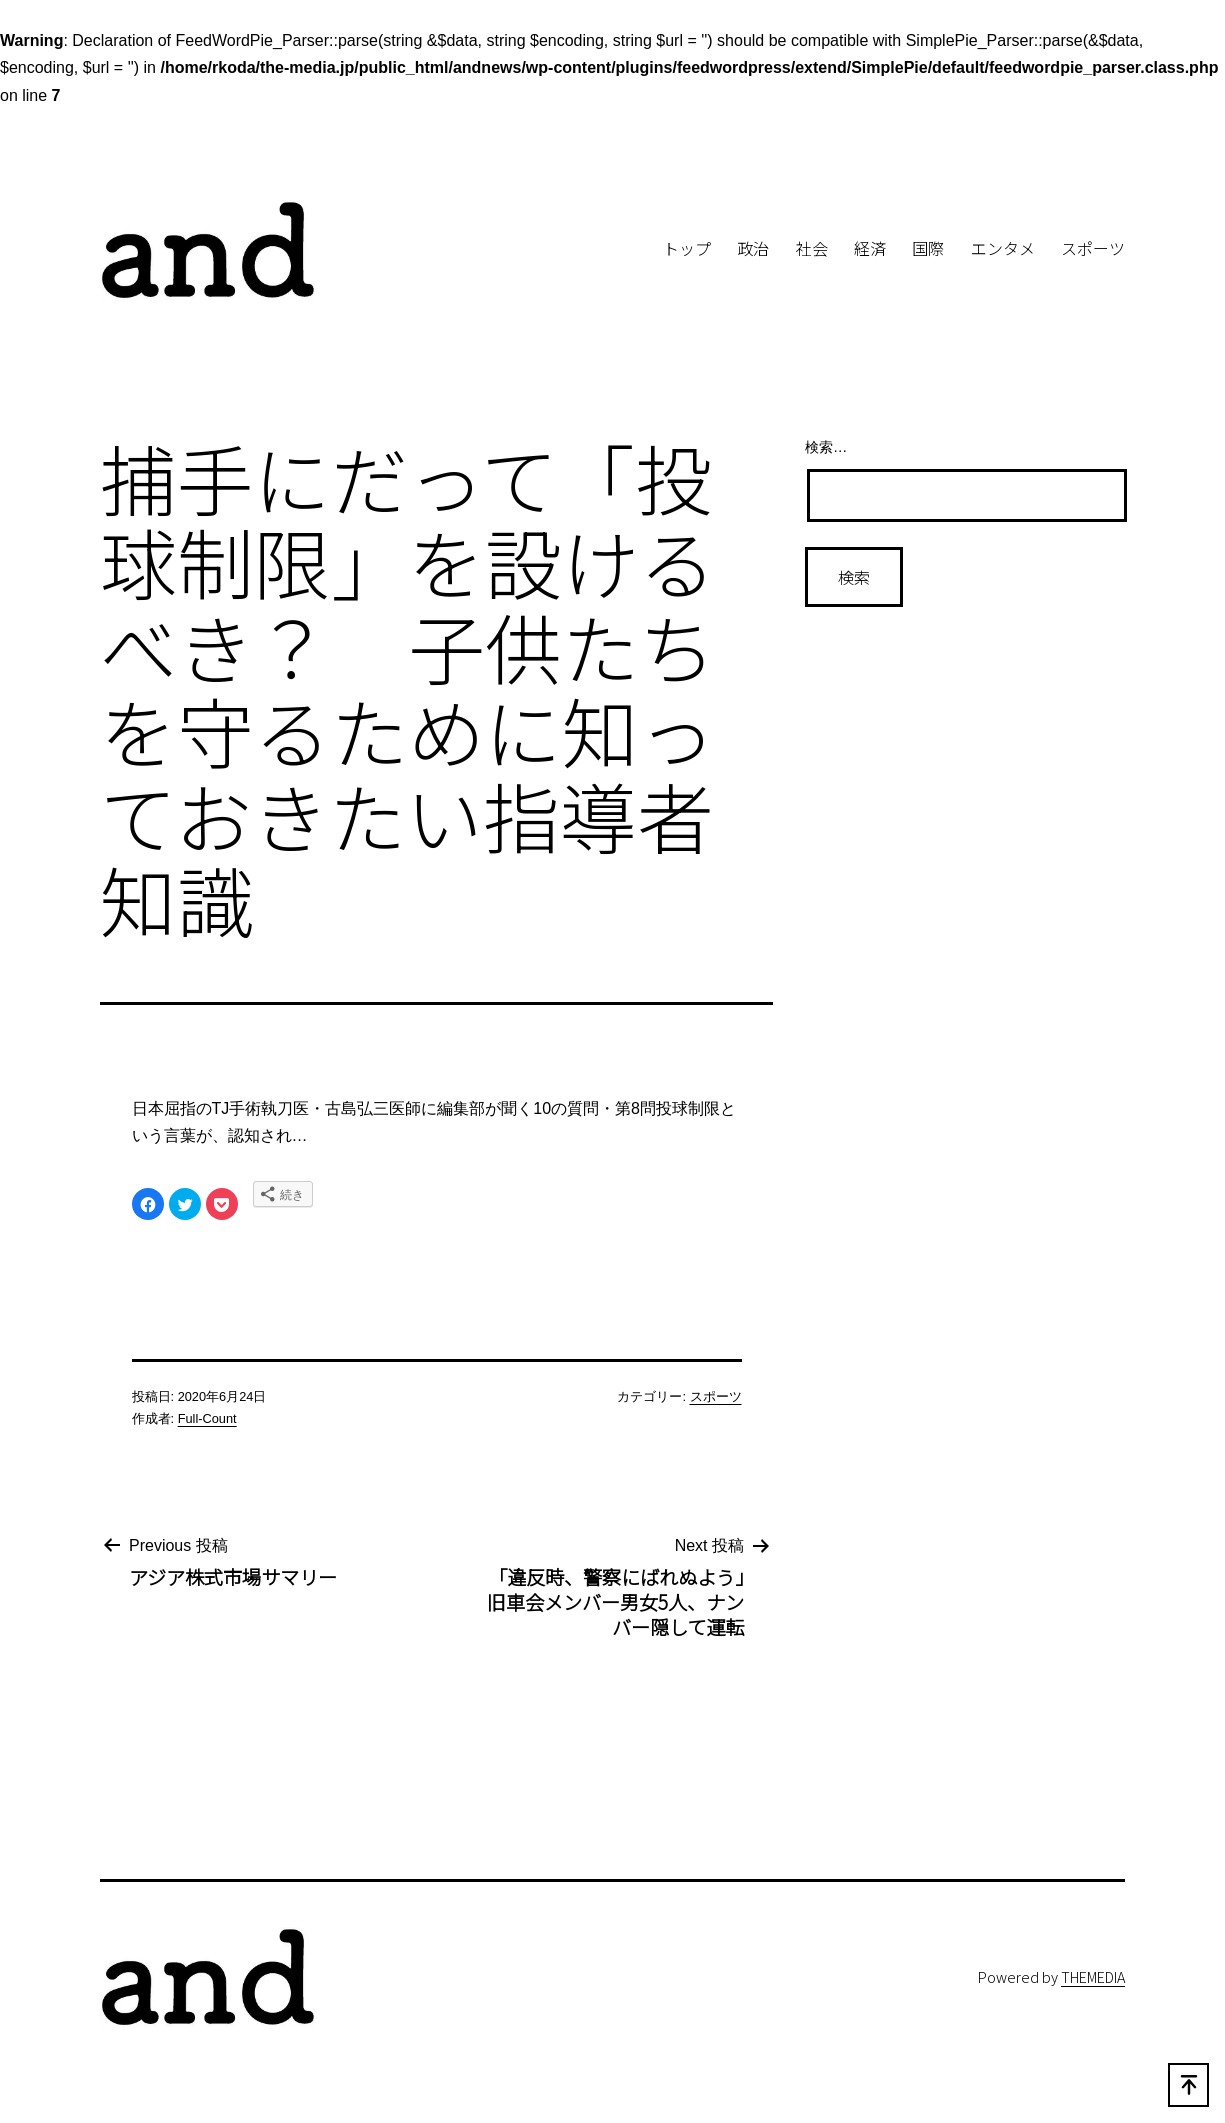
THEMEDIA (1093, 1976)
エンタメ (1003, 248)
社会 (812, 248)
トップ (687, 248)
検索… (826, 447)
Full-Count (207, 1418)
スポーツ (1093, 248)
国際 (928, 248)
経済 (870, 248)
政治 (753, 248)
